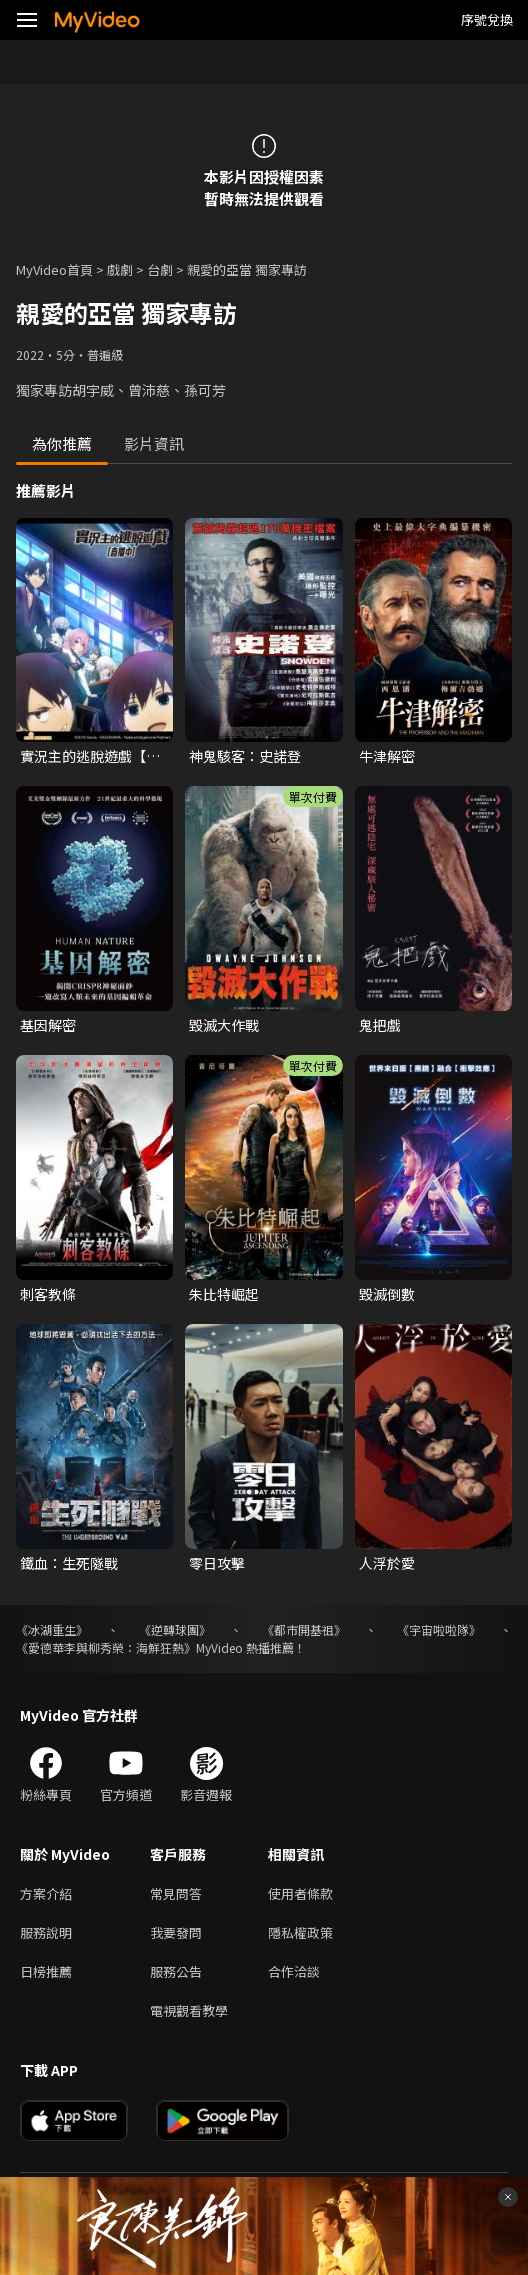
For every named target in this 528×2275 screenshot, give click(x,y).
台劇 (160, 269)
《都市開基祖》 (304, 1629)
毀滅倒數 (387, 1294)
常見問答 (176, 1893)
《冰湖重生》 (52, 1629)
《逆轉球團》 (175, 1629)
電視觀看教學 (189, 2010)
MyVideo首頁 (54, 269)
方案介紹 (46, 1893)
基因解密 (48, 1025)
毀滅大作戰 (224, 1025)
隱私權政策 (300, 1932)
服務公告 (176, 1971)
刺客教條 (48, 1294)
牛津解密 (387, 756)
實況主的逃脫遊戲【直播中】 (90, 756)
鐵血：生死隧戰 (69, 1563)
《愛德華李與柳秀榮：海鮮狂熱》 (106, 1647)
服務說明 (46, 1932)
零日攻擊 (217, 1563)
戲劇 (120, 269)
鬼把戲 (380, 1025)
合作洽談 (294, 1971)
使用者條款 (300, 1893)
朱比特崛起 (224, 1294)
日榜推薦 (46, 1971)
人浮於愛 (387, 1563)
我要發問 (176, 1932)
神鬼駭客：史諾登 (245, 756)
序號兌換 (487, 19)
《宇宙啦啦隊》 (439, 1629)
